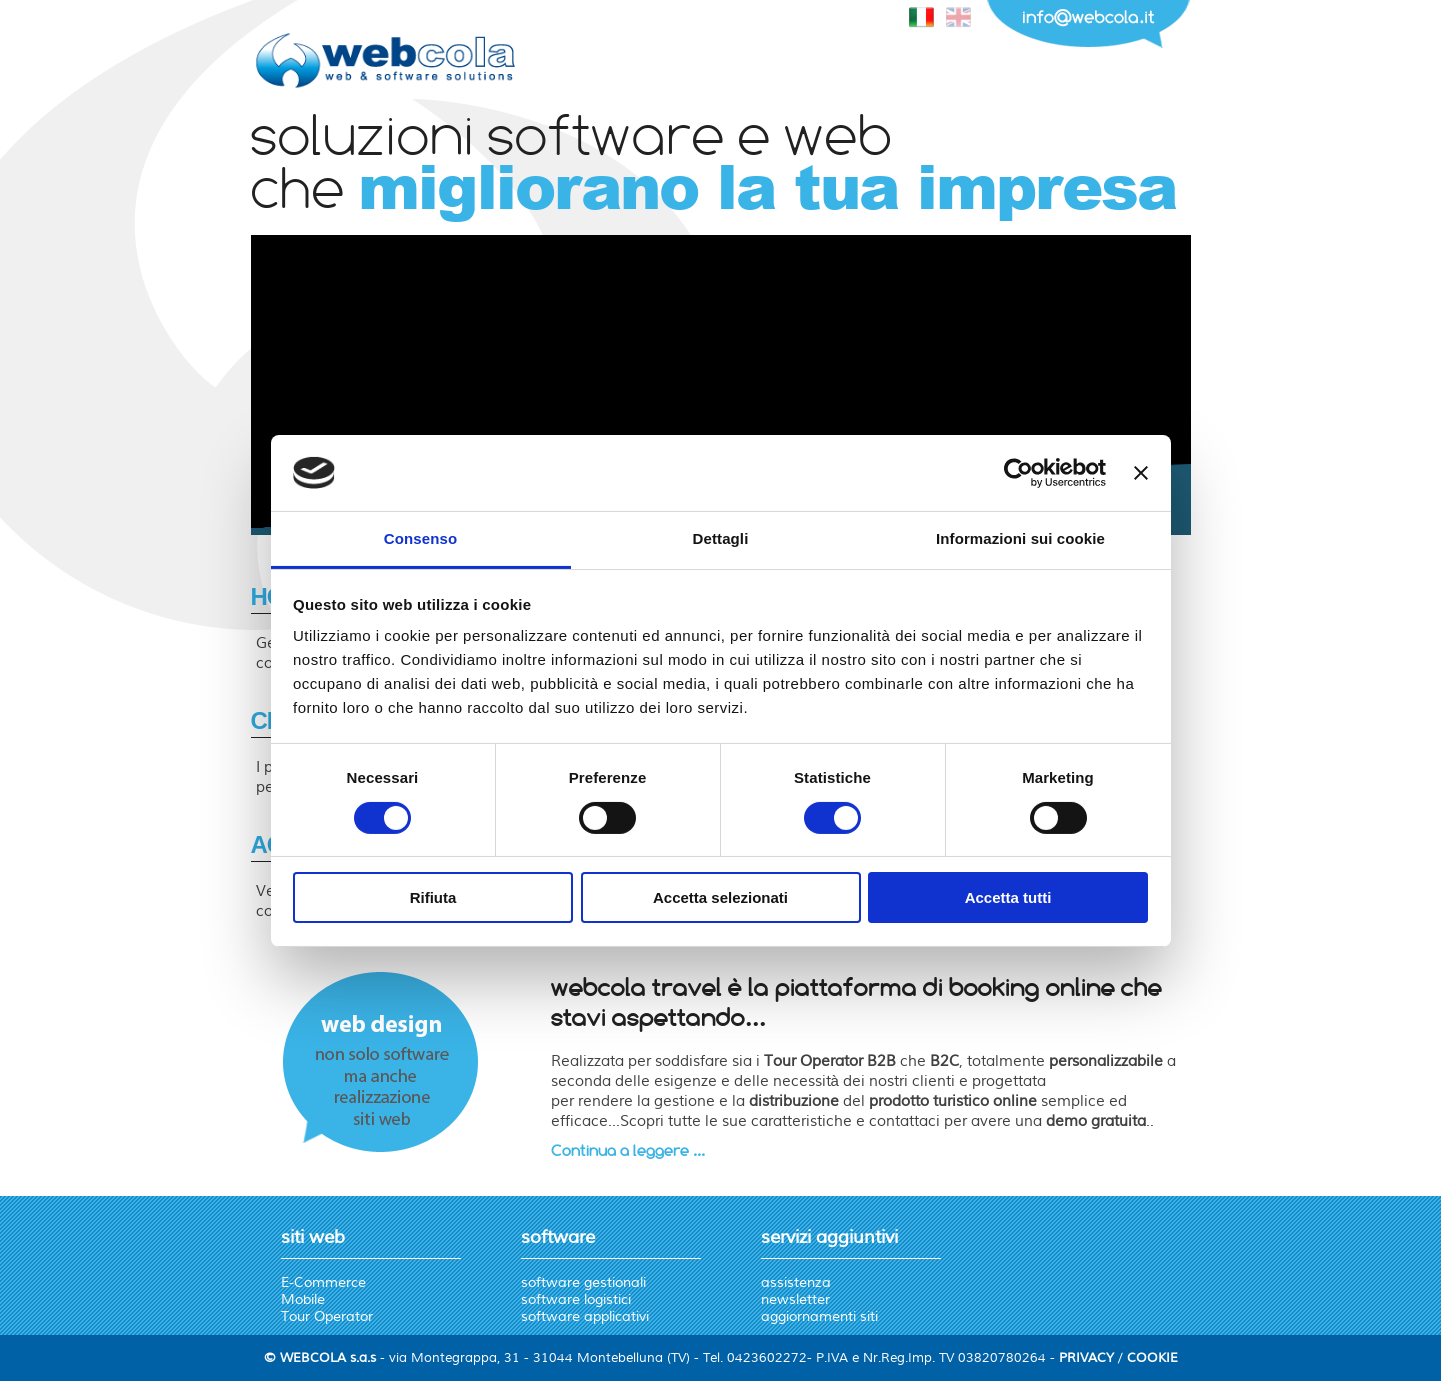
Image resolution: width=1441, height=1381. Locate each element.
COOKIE (1152, 1358)
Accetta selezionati (720, 897)
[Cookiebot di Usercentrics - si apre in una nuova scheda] (1018, 473)
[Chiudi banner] (1141, 473)
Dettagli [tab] (721, 538)
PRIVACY (1086, 1358)
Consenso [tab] (420, 538)
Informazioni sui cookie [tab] (1020, 538)
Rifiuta (433, 897)
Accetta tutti (1008, 897)
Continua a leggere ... (628, 1150)
